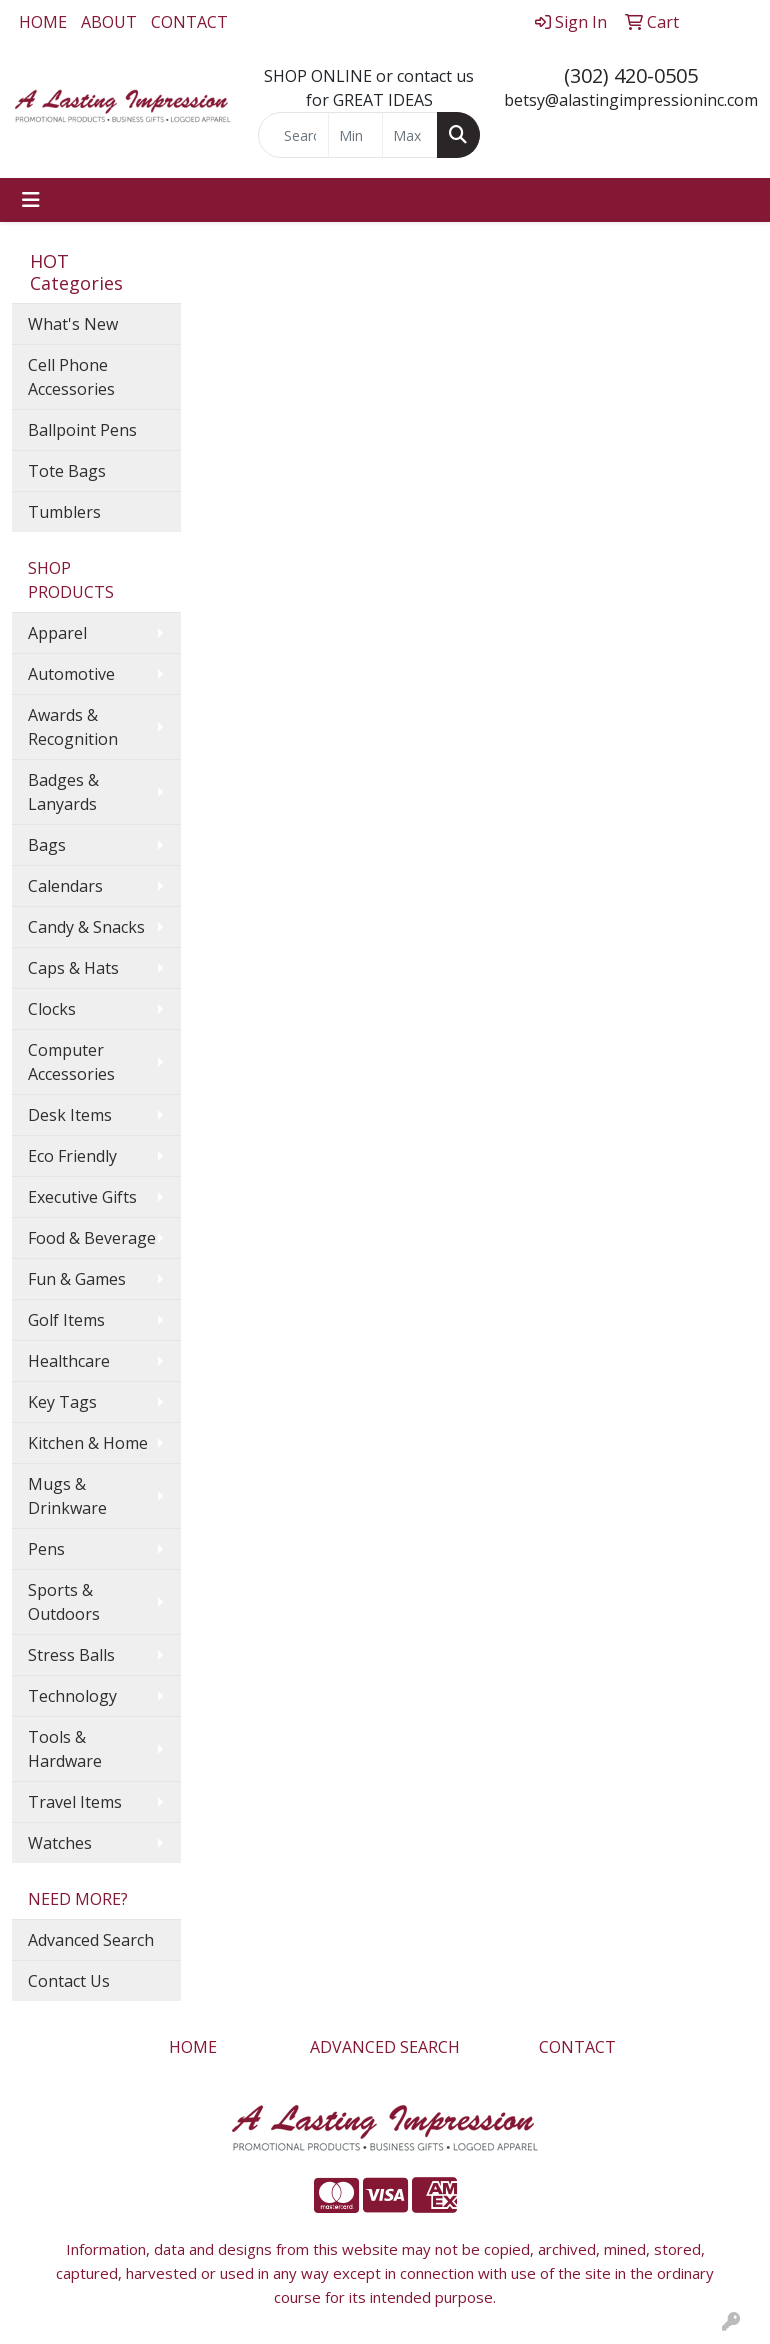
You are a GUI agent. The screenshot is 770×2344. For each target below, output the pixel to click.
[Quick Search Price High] (410, 135)
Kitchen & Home (88, 1443)
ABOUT (109, 22)
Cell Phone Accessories (71, 377)
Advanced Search (91, 1940)
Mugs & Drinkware (67, 1496)
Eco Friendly (72, 1156)
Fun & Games (77, 1279)
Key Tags (62, 1402)
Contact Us (69, 1981)
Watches (60, 1843)
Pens (46, 1549)
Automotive (71, 674)
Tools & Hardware (65, 1749)
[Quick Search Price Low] (356, 135)
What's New (73, 324)
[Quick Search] (293, 135)
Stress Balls (71, 1655)
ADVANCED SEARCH (385, 2047)
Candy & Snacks (86, 927)
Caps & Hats (73, 968)
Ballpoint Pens (82, 430)
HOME (43, 22)
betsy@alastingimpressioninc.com (631, 100)
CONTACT (189, 22)
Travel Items (75, 1802)
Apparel (57, 633)
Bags (47, 845)
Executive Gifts (82, 1197)
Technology (72, 1696)
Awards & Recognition (73, 727)
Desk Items (70, 1115)
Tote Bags (67, 471)
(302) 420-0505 (631, 75)
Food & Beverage (92, 1238)
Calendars (65, 886)
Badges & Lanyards (63, 792)
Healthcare (69, 1361)
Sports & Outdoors (64, 1602)
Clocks (52, 1009)
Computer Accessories (71, 1062)
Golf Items (66, 1320)
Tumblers (64, 512)
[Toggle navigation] (31, 200)
